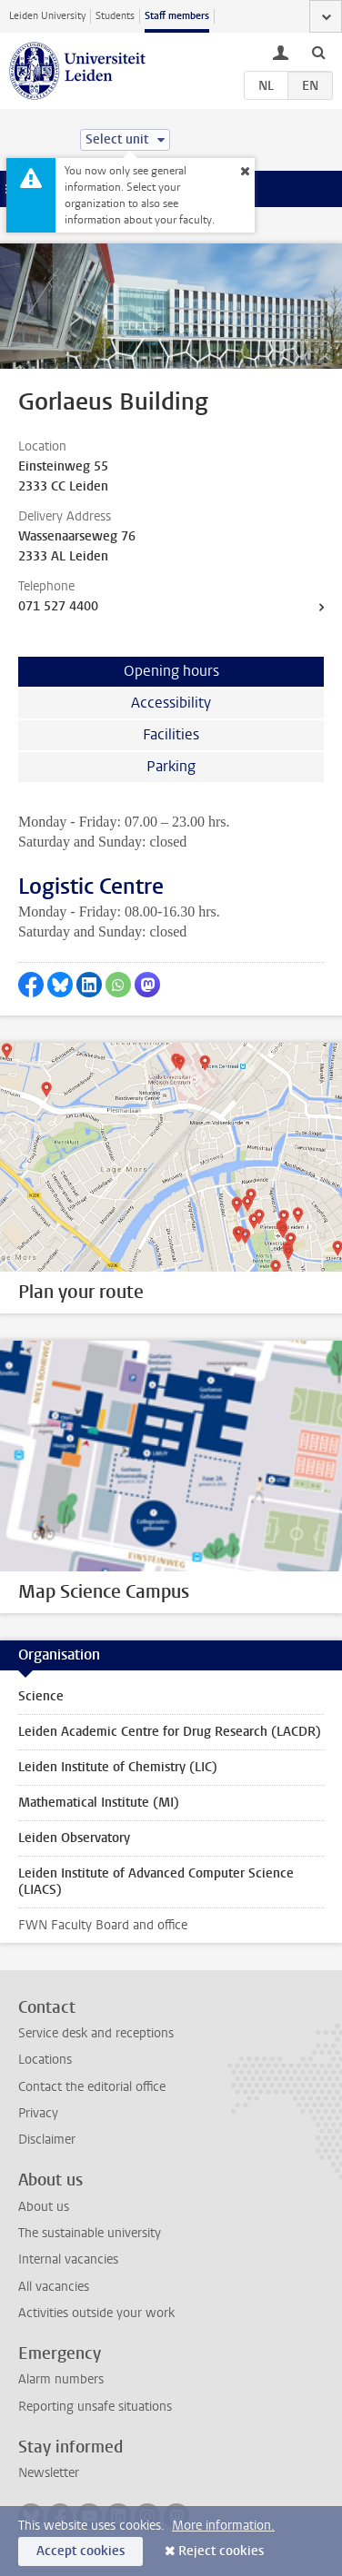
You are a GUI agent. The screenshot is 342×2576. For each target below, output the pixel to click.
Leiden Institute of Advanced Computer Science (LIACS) (156, 1881)
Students (115, 16)
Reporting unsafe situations (95, 2406)
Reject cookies (221, 2551)
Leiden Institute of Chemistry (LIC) (117, 1767)
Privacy (38, 2113)
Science (41, 1696)
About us (43, 2206)
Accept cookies (80, 2551)
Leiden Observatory (74, 1838)
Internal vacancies (68, 2259)
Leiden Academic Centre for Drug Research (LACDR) (169, 1731)
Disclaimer (46, 2139)
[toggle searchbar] (318, 51)
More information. (223, 2525)
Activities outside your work (96, 2313)
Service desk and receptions (96, 2033)
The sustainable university (89, 2233)
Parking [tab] (171, 766)
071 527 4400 (58, 606)
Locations (45, 2059)
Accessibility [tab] (171, 702)
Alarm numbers (61, 2379)
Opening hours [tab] (171, 670)
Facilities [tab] (171, 734)
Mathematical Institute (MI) (98, 1802)
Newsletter (48, 2473)
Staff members (177, 16)
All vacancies (53, 2286)
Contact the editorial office (92, 2086)
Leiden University (47, 16)
